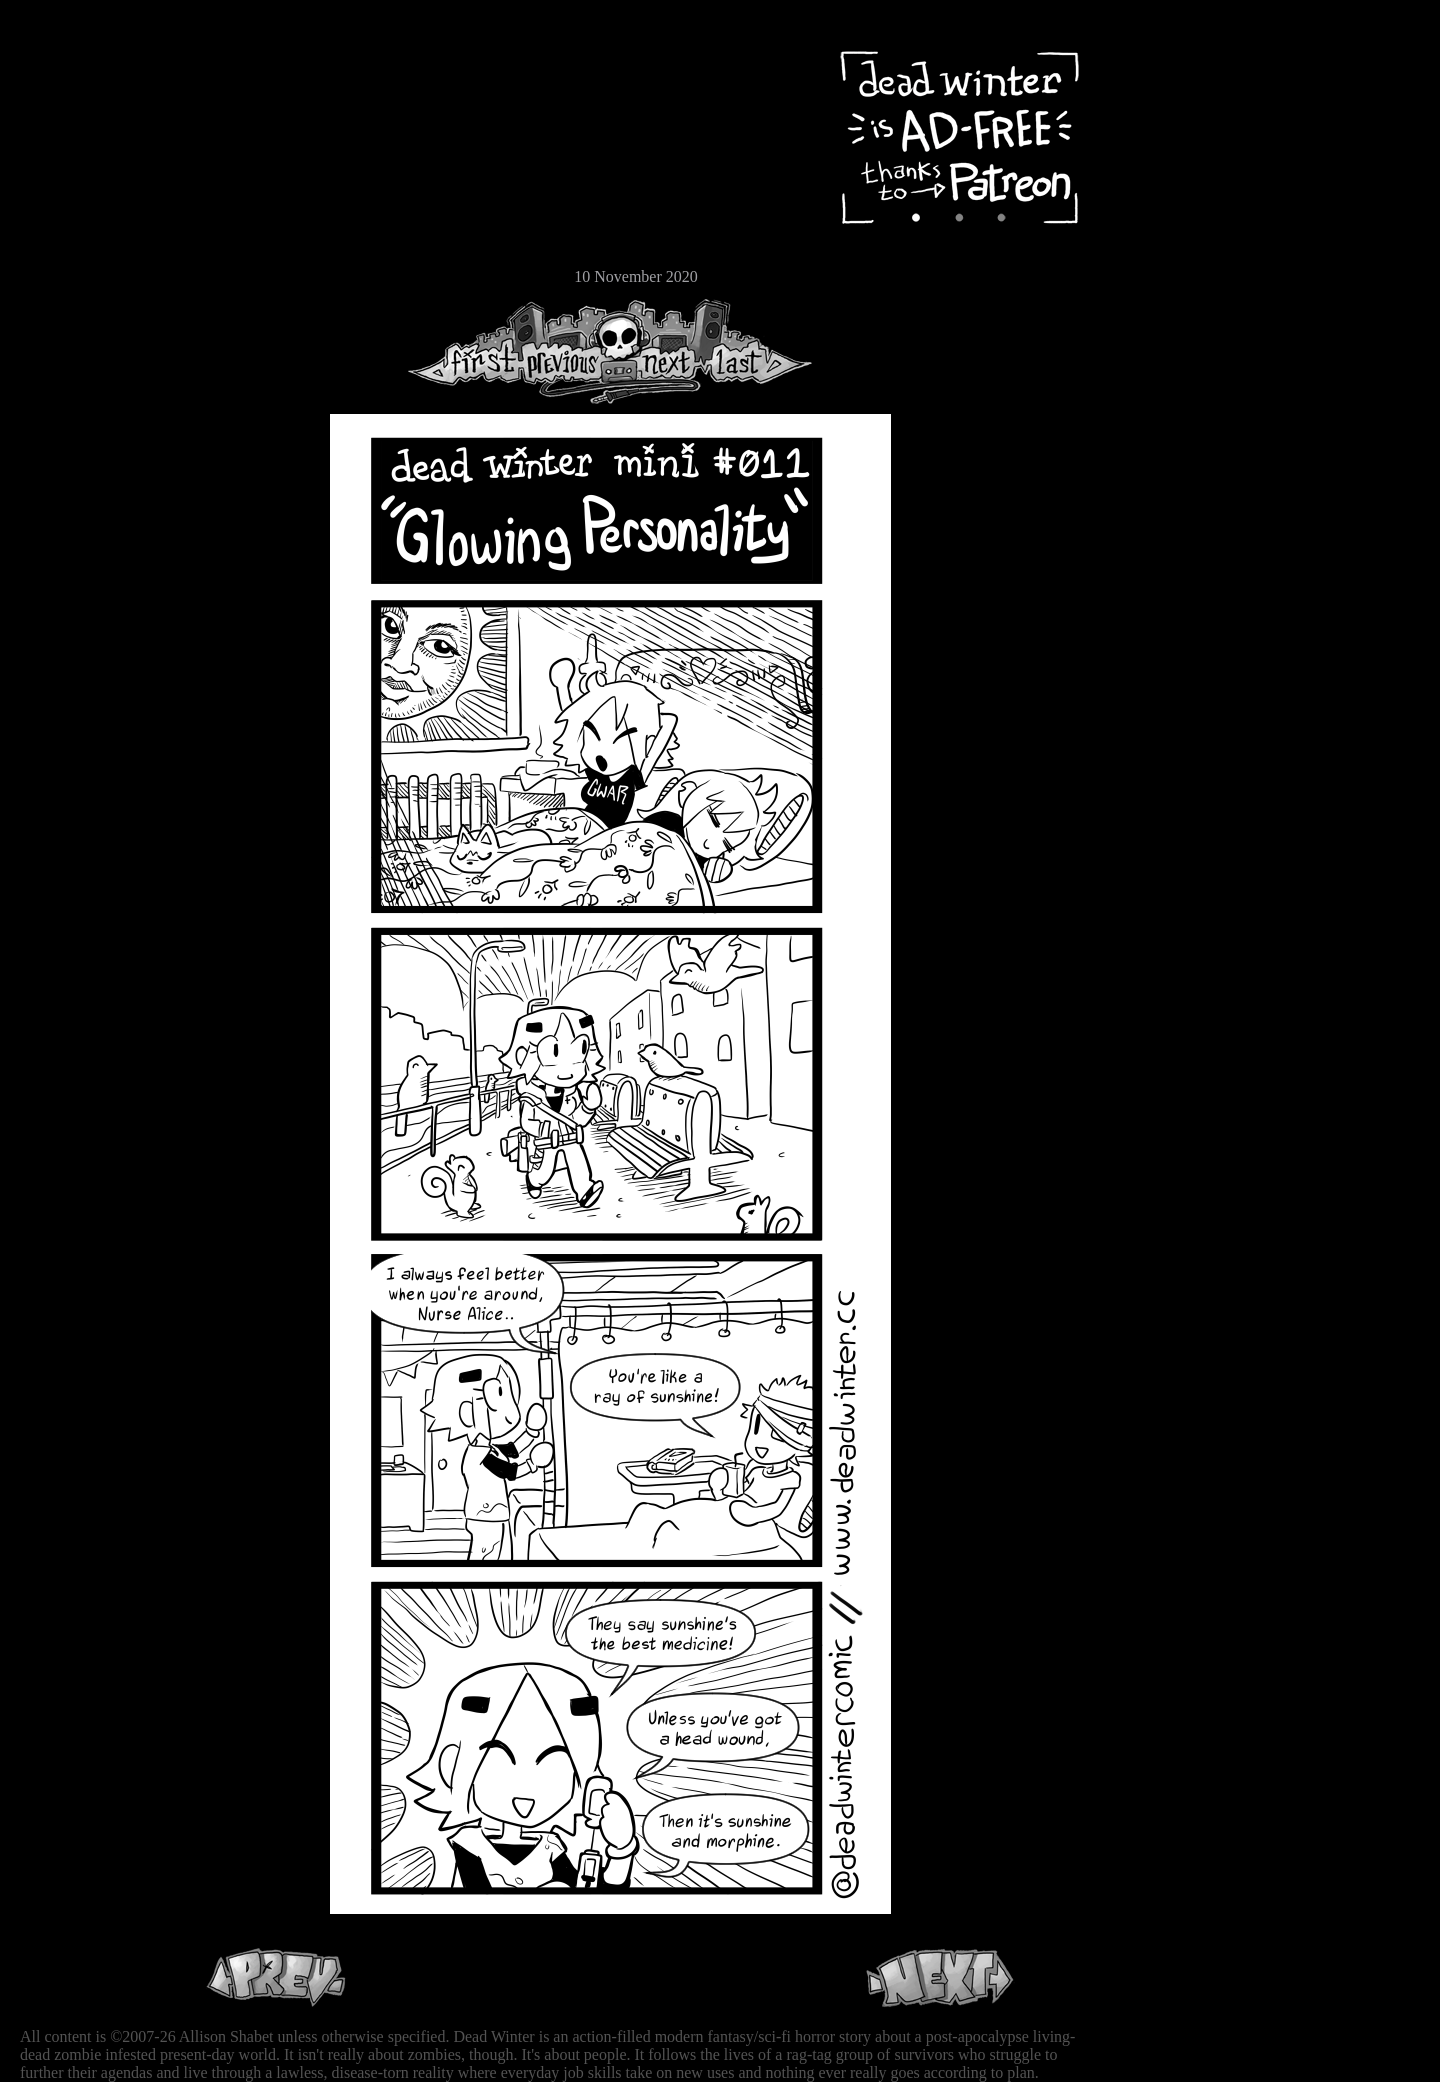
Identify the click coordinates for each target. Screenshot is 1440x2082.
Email (75, 274)
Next (661, 351)
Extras (75, 211)
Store (75, 242)
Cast (75, 177)
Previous (570, 351)
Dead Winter (150, 63)
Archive (75, 143)
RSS (75, 311)
